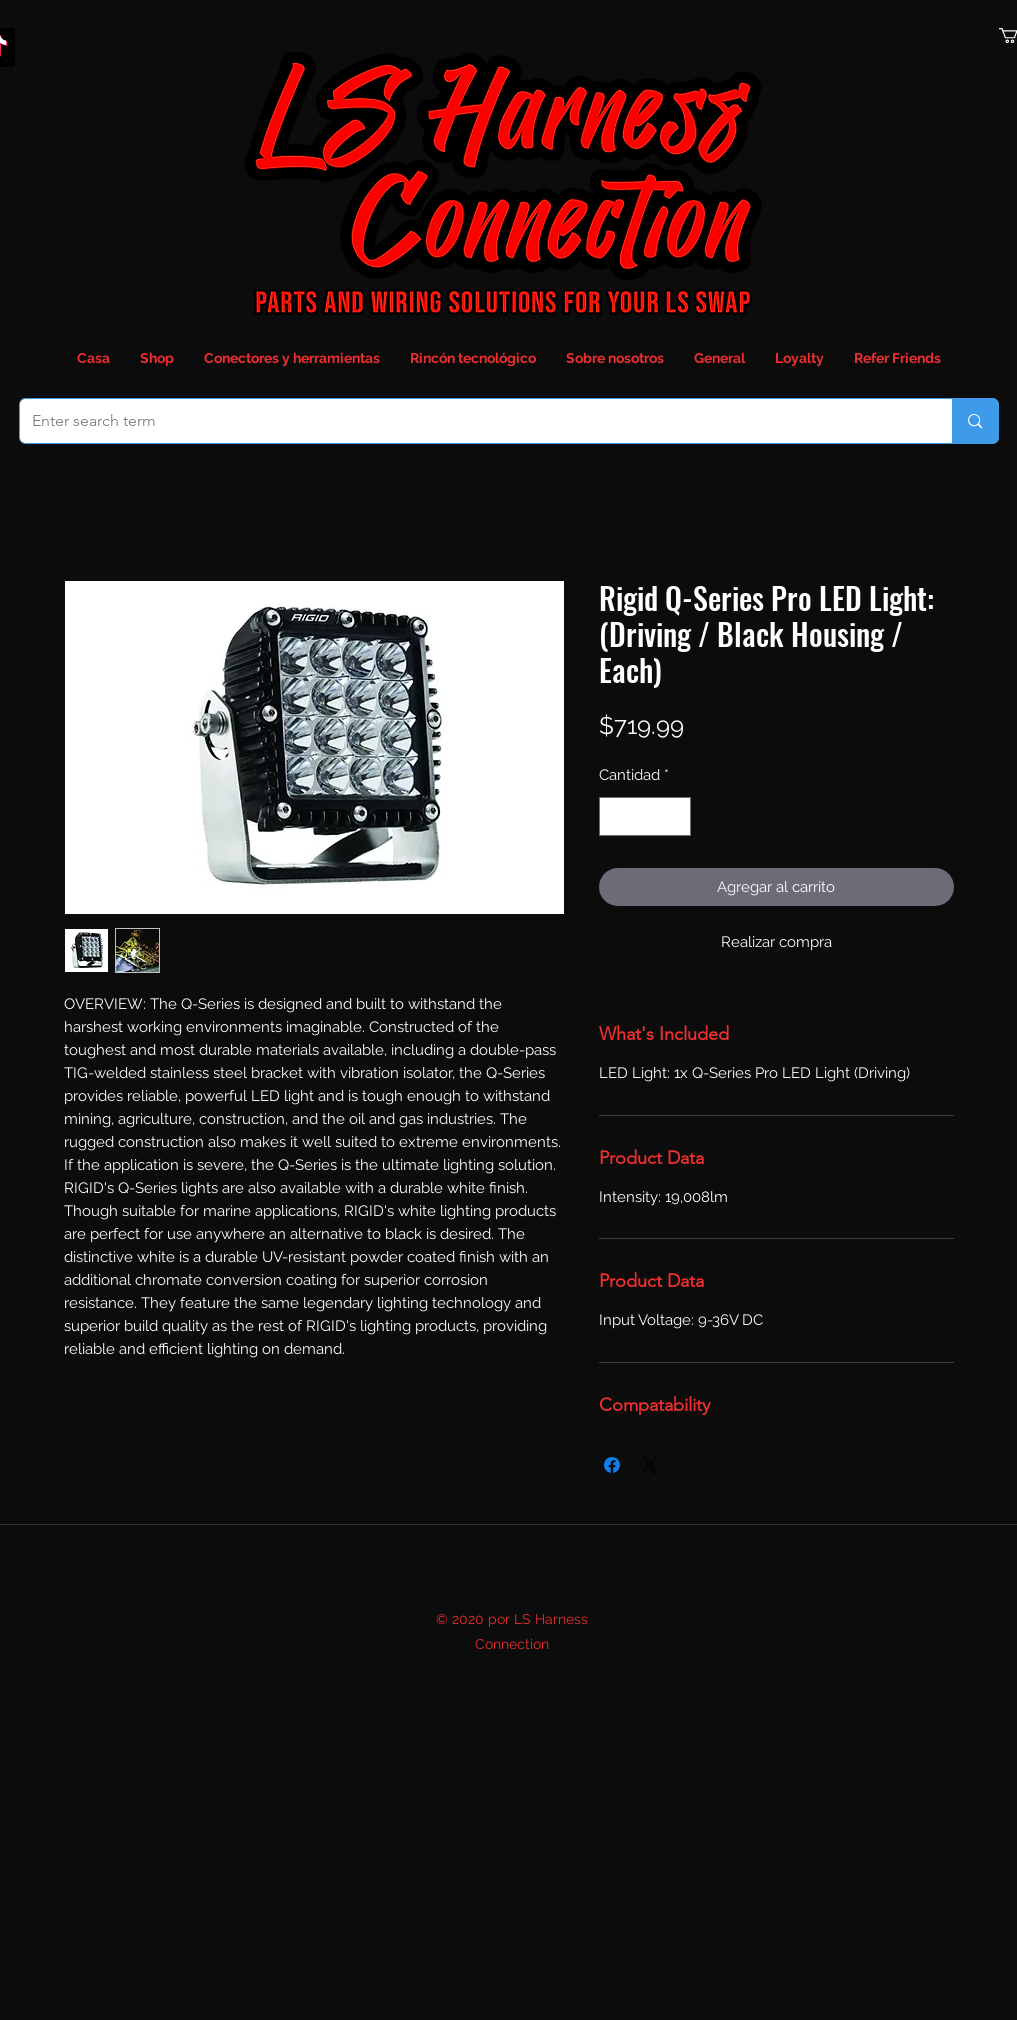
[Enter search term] (471, 421)
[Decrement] (615, 816)
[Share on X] (650, 1465)
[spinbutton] (644, 816)
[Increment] (674, 816)
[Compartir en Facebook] (612, 1465)
